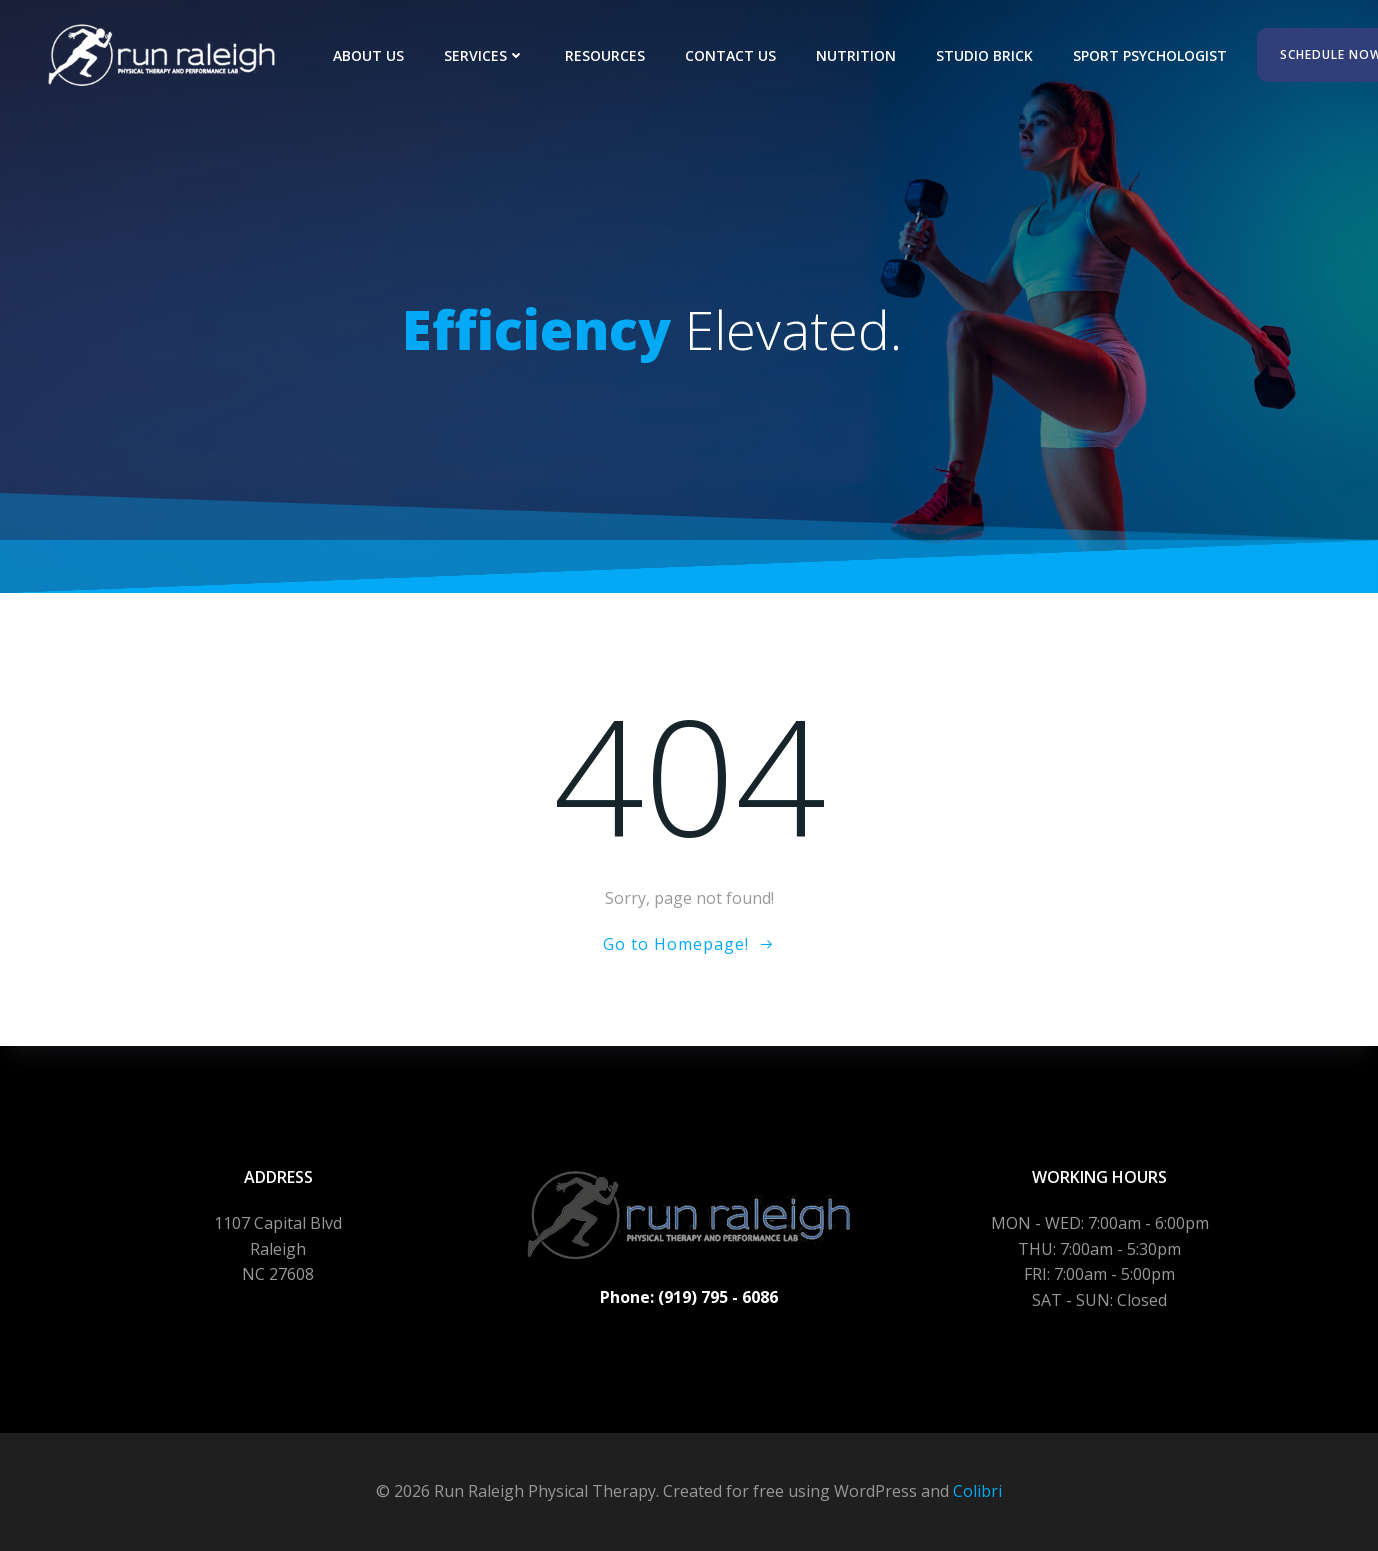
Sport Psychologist (1150, 55)
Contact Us (730, 55)
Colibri (977, 1491)
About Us (368, 55)
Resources (605, 55)
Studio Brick (984, 55)
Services (484, 55)
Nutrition (856, 55)
